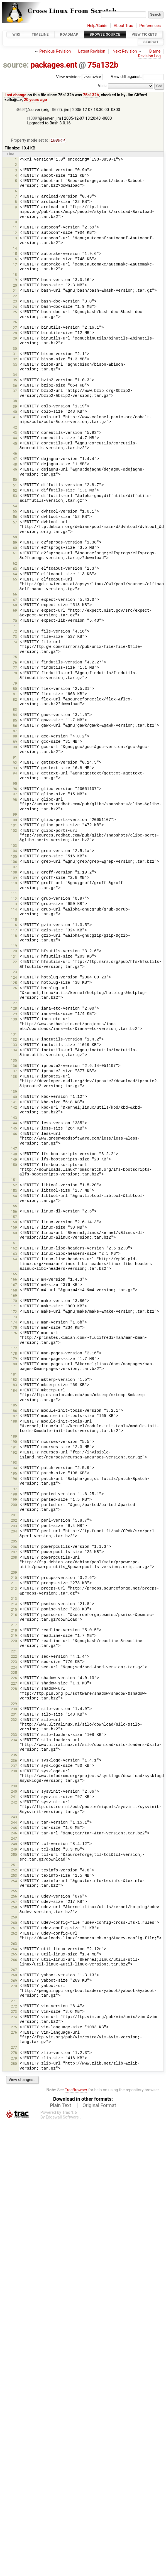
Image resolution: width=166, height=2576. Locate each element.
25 (15, 313)
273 (14, 2012)
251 (14, 1865)
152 (14, 1186)
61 (15, 554)
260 (14, 1923)
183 (14, 1385)
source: (16, 65)
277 (14, 2048)
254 (14, 1881)
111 (14, 894)
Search (150, 42)
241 (14, 1797)
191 (14, 1448)
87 (15, 731)
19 (15, 280)
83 (15, 710)
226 (14, 1678)
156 (14, 1212)
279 (14, 2059)
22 (15, 296)
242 (14, 1803)
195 (14, 1474)
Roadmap (69, 34)
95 (15, 784)
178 (14, 1354)
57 (15, 523)
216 (14, 1615)
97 (15, 795)
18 (15, 275)
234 (14, 1740)
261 (14, 1929)
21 (15, 291)
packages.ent (53, 65)
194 (14, 1469)
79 (15, 684)
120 (14, 951)
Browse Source (105, 34)
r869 (20, 109)
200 (14, 1505)
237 (14, 1766)
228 (14, 1689)
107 (14, 867)
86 (15, 726)
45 (15, 444)
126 (14, 988)
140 (14, 1097)
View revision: (68, 76)
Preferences (150, 25)
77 (15, 668)
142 (14, 1108)
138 (14, 1077)
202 (14, 1521)
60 (15, 548)
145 (14, 1129)
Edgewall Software (62, 2117)
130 (14, 1020)
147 (14, 1149)
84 (15, 715)
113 (14, 904)
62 (15, 564)
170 (14, 1301)
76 (15, 663)
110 (14, 884)
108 (14, 873)
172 (14, 1312)
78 (15, 673)
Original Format (99, 2106)
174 (14, 1323)
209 (14, 1573)
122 (14, 962)
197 (14, 1489)
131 (14, 1035)
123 (14, 972)
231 (14, 1715)
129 (14, 1014)
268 (14, 1976)
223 (14, 1662)
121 (14, 957)
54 (15, 507)
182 (14, 1380)
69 (15, 611)
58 (15, 537)
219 (14, 1636)
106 (14, 862)
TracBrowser (76, 2090)
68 (15, 606)
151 (14, 1180)
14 (15, 249)
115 (14, 920)
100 (14, 820)
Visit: (102, 85)
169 (14, 1296)
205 (14, 1542)
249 (14, 1850)
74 (15, 643)
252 (14, 1871)
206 (14, 1547)
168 (14, 1291)
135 (14, 1061)
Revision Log (149, 56)
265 (14, 1955)
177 (14, 1349)
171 (14, 1307)
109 (14, 878)
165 (14, 1275)
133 (14, 1045)
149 (14, 1160)
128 (14, 1009)
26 (15, 323)
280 (14, 2064)
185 (14, 1406)
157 (14, 1217)
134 (14, 1051)
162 (14, 1249)
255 (14, 1891)
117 (14, 931)
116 (14, 925)
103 (14, 846)
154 (14, 1196)
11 (15, 228)
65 (15, 580)
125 (14, 983)
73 (15, 637)
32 (15, 360)
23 (15, 302)
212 (14, 1589)
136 (14, 1066)
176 (14, 1334)
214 (14, 1605)
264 (14, 1949)
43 (15, 433)
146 (14, 1134)
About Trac (123, 25)
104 (14, 851)
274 (14, 2018)
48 (15, 465)
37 (15, 391)
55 (15, 512)
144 (14, 1123)
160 (14, 1233)
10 (15, 222)
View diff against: (137, 76)
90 (15, 748)
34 (15, 375)
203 (14, 1526)
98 (15, 800)
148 (14, 1155)
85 (15, 721)
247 (14, 1839)
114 (14, 910)
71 (15, 626)
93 (15, 768)
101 (14, 826)
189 (14, 1437)
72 (15, 632)
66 (15, 595)
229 (14, 1704)
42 (15, 428)
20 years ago (35, 99)
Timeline (40, 34)
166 (14, 1280)
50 (15, 480)
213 (14, 1599)
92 (15, 763)
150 (14, 1165)
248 (14, 1844)
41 (15, 417)
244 (14, 1823)
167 (14, 1285)
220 (14, 1641)
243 (14, 1817)
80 (15, 689)
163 (14, 1254)
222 (14, 1657)
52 (15, 491)
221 (14, 1652)
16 (15, 259)
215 (14, 1610)
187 (14, 1416)
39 (15, 407)
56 (15, 517)
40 (15, 412)
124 (14, 978)
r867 (54, 109)
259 (14, 1918)
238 (14, 1772)
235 (14, 1755)
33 (15, 365)
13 (15, 239)
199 (14, 1500)
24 (15, 307)
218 (14, 1631)
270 (14, 1986)
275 (14, 2028)
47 (15, 459)
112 (14, 899)
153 (14, 1191)
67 (15, 600)
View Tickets (144, 34)
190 (14, 1442)
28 (15, 333)
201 (14, 1516)
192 (14, 1453)
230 (14, 1710)
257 (14, 1902)
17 (15, 265)
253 (14, 1876)
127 (14, 1004)
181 (14, 1375)
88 (15, 737)
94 (15, 774)
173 (14, 1317)
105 (14, 857)
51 (15, 486)
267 (14, 1970)
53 (15, 496)
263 (14, 1944)
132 (14, 1040)
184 (14, 1391)
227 (14, 1684)
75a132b (102, 65)
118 (14, 936)
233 (14, 1735)
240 (14, 1792)
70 (15, 621)
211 (14, 1583)
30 (15, 349)
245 (14, 1828)
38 (15, 401)
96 (15, 789)
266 (14, 1960)
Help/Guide (97, 25)
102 (14, 831)
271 (14, 2001)
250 (14, 1855)
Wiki (16, 34)
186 (14, 1411)
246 (14, 1834)
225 (14, 1673)
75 (15, 657)
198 (14, 1495)
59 (15, 543)
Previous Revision (55, 51)
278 (14, 2053)
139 (14, 1092)
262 (14, 1934)
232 (14, 1720)
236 (14, 1761)
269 (14, 1981)
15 (15, 254)
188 (14, 1422)
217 (14, 1625)
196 (14, 1479)
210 (14, 1578)
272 (14, 2007)
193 (14, 1463)
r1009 (32, 118)
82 (15, 700)
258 (14, 1908)
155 (14, 1206)
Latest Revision (91, 51)
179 (14, 1359)
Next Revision (125, 51)
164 (14, 1260)
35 (15, 380)
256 (14, 1897)
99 (15, 815)
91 (15, 758)
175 (14, 1328)
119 (14, 946)
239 (14, 1787)
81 (15, 694)
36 (15, 386)
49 (15, 470)
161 (14, 1243)
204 (14, 1532)
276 (14, 2033)
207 (14, 1553)
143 (14, 1118)
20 (15, 286)
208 (14, 1558)
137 (14, 1071)
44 (15, 438)
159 (14, 1228)
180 (14, 1364)
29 (15, 339)
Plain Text (60, 2106)
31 (15, 354)
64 (15, 574)
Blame (155, 51)
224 (14, 1668)
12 (15, 233)
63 (15, 569)
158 (14, 1223)
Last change (15, 95)
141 (14, 1103)
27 (15, 328)
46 (15, 454)
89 (15, 742)
